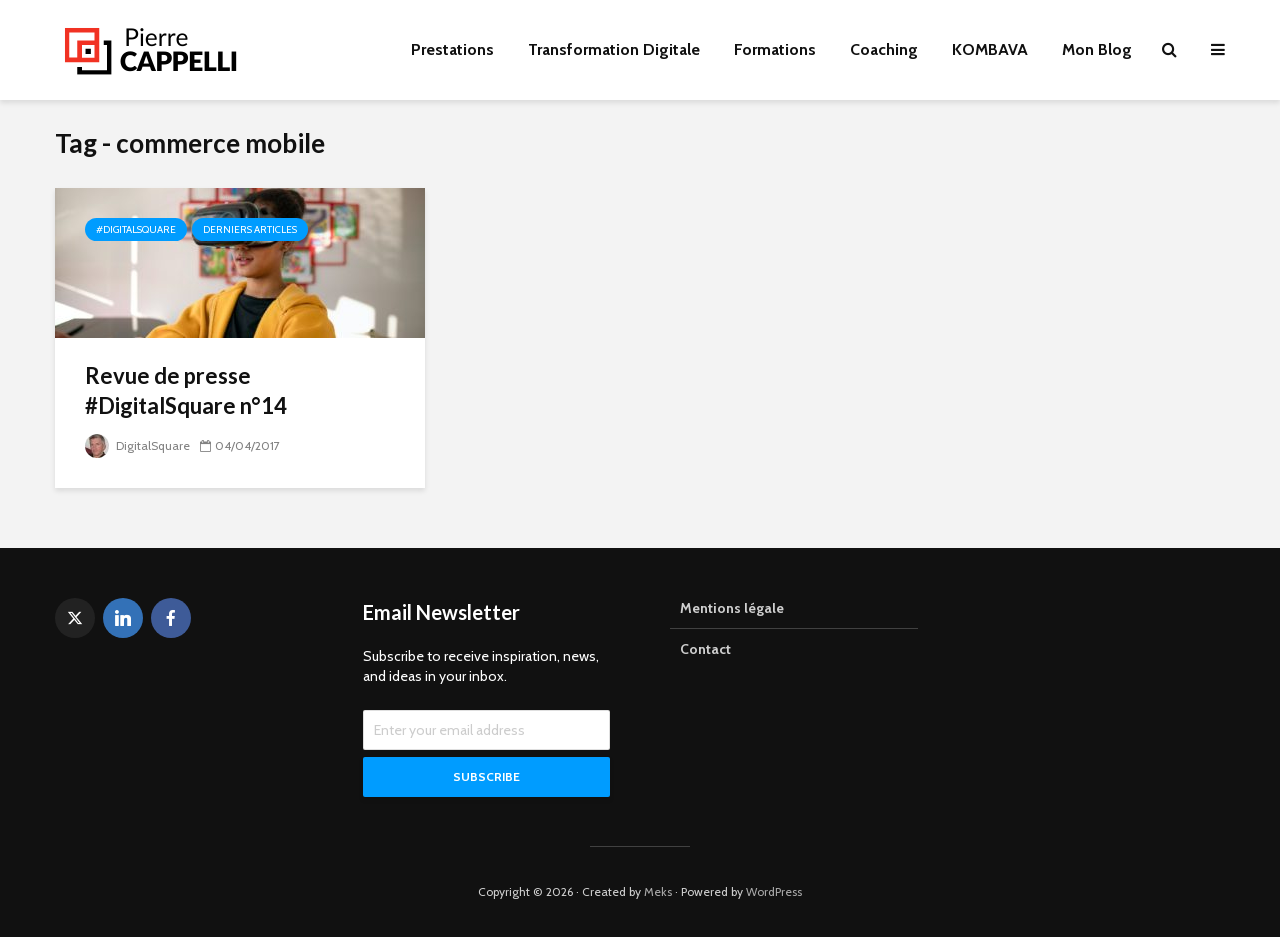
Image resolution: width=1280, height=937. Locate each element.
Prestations (452, 49)
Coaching (884, 49)
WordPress (774, 891)
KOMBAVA (990, 49)
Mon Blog (1097, 49)
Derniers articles (250, 229)
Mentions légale (732, 608)
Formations (775, 49)
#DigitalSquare (136, 229)
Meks (658, 891)
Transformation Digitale (614, 49)
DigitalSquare (137, 445)
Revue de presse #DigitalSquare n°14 (186, 390)
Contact (705, 649)
